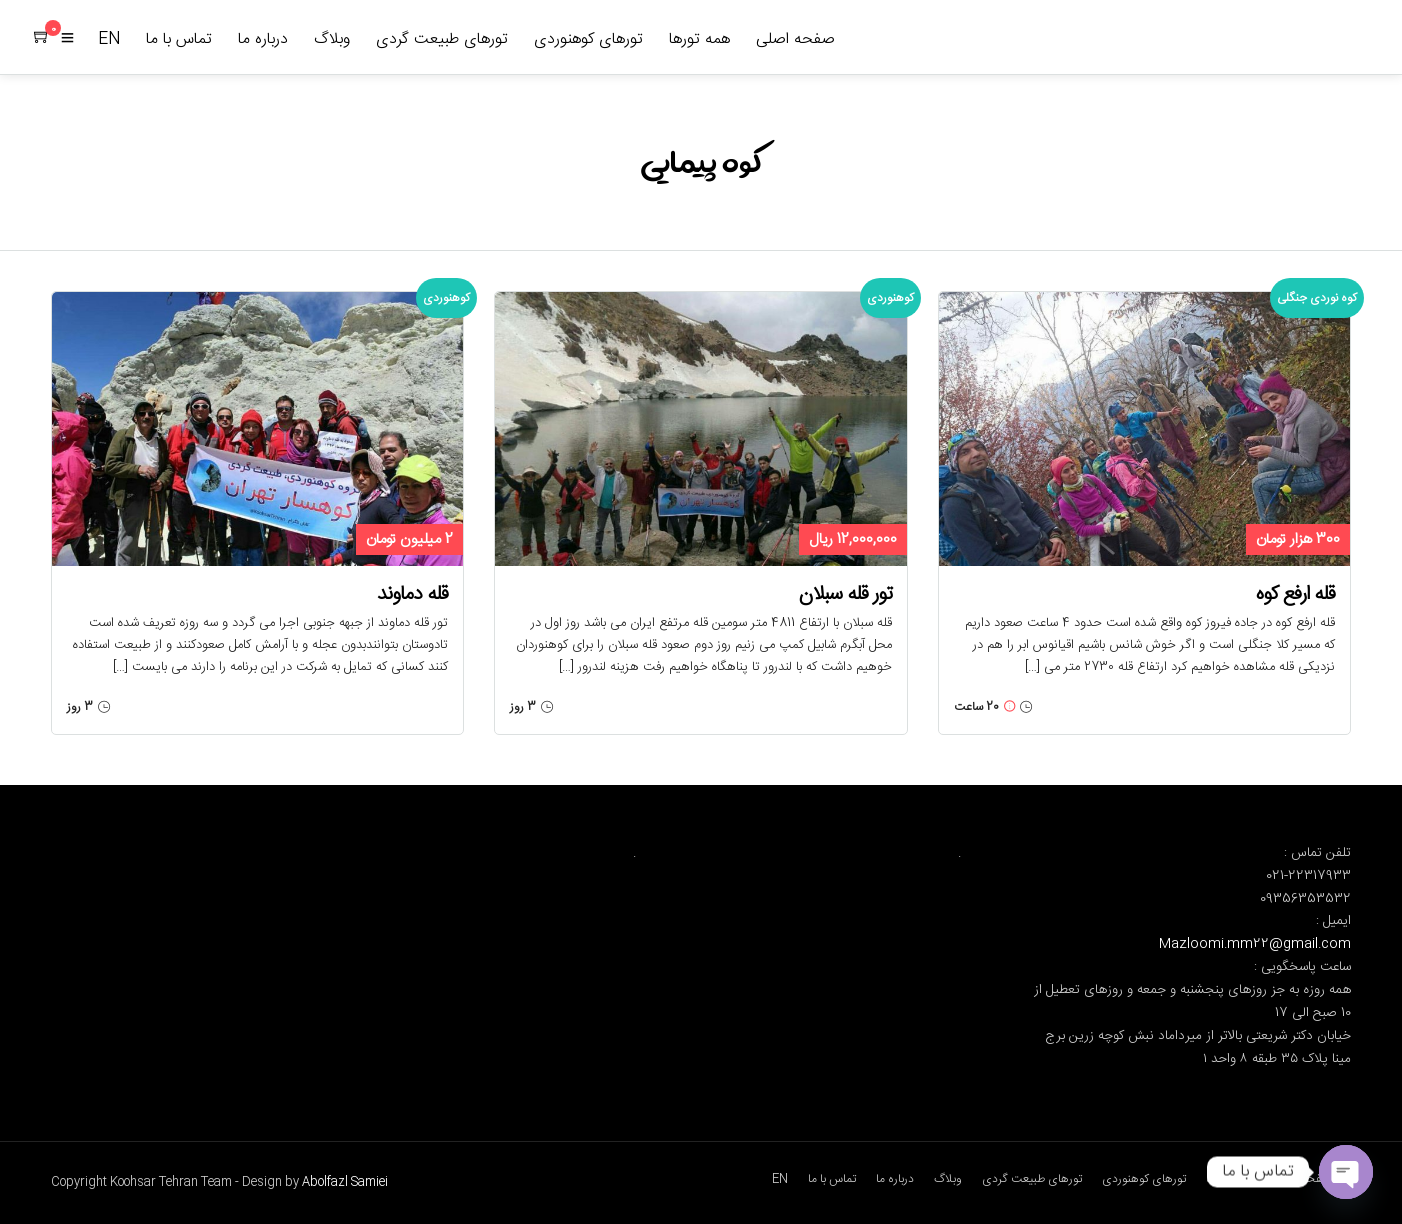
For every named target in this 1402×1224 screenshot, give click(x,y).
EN (109, 39)
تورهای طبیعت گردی (442, 39)
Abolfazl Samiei (345, 1182)
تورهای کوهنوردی (588, 39)
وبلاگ (332, 39)
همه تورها (699, 39)
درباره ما (263, 39)
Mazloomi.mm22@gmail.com (1255, 943)
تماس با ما (179, 39)
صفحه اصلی (795, 39)
